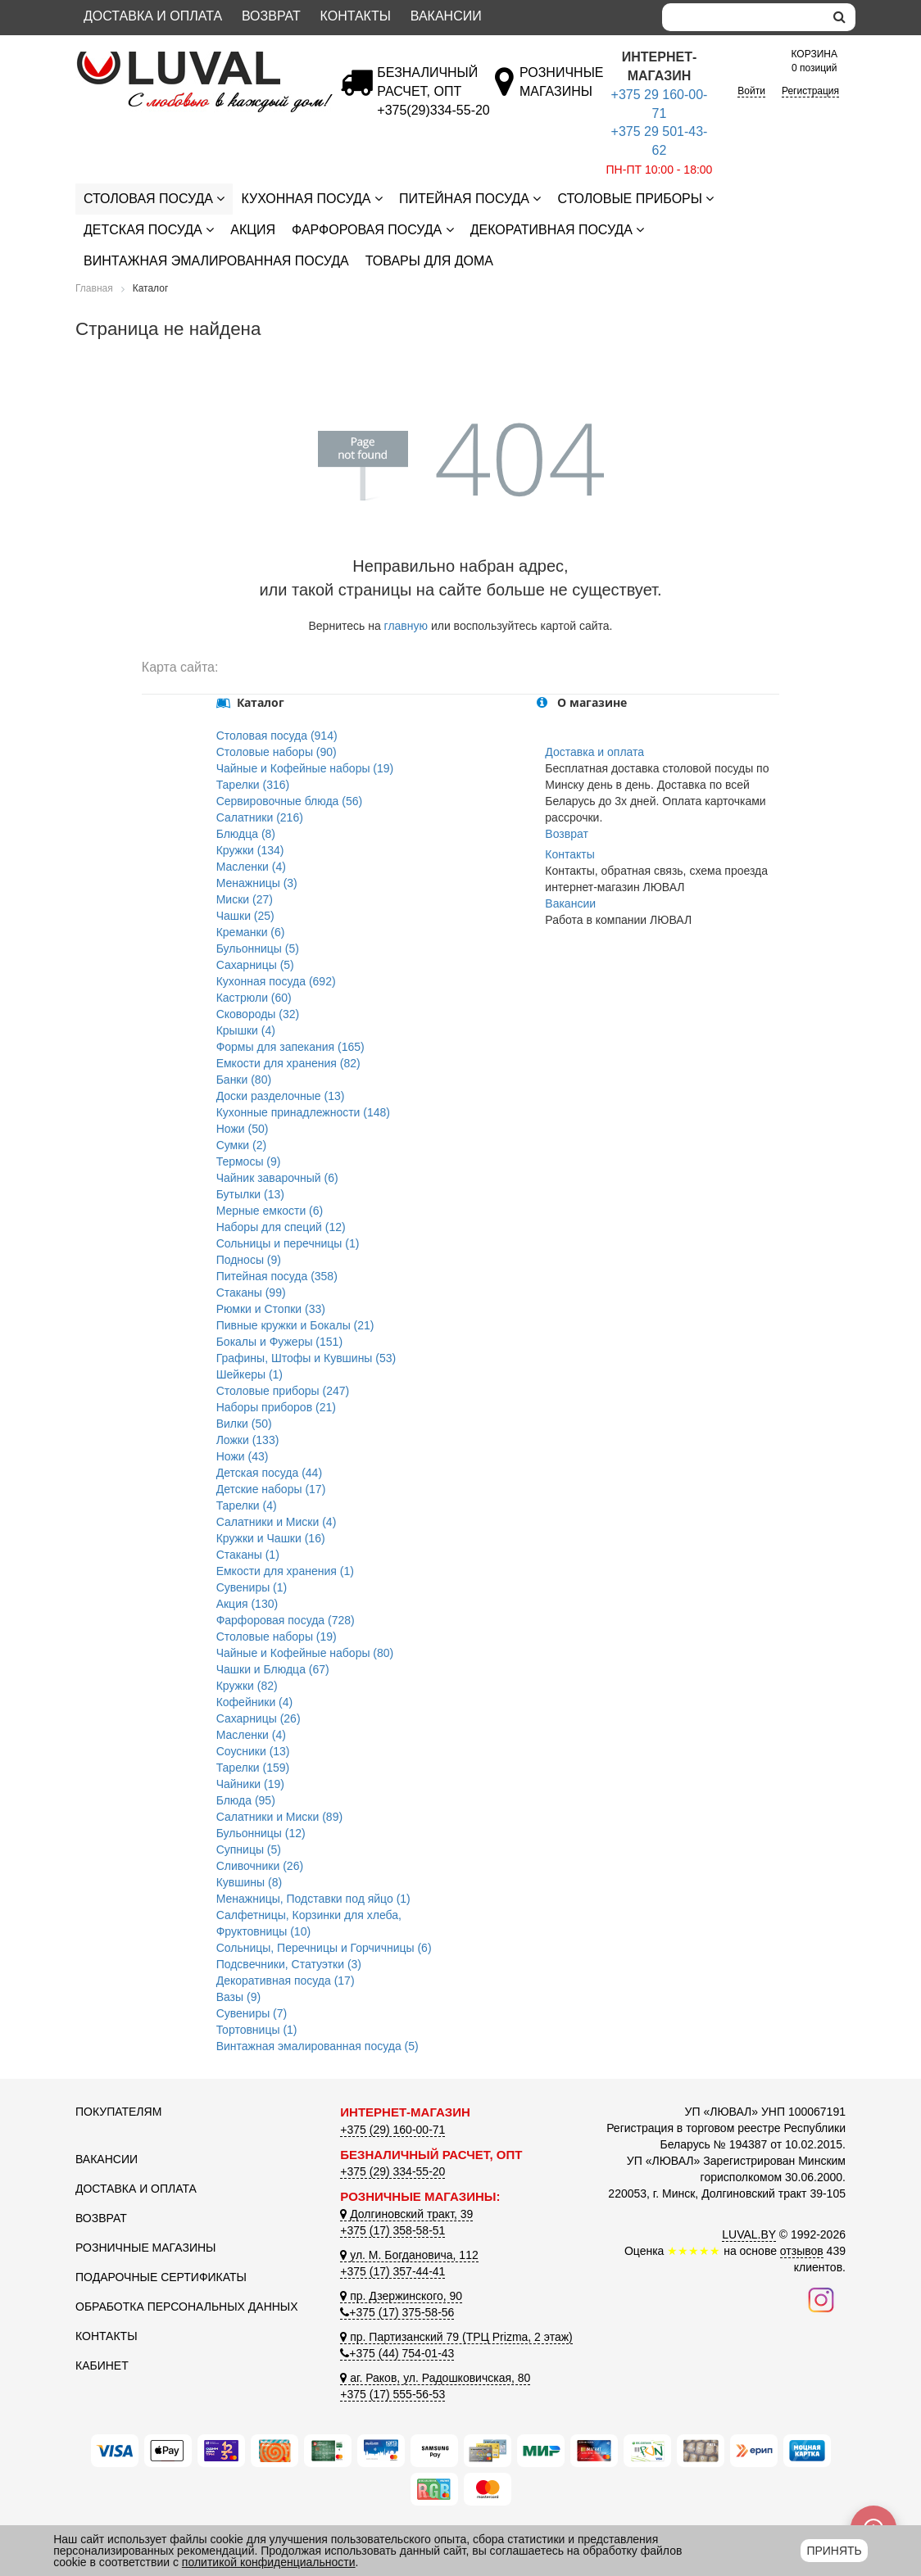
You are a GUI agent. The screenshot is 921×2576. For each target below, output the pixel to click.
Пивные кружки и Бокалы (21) (295, 1325)
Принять (833, 2550)
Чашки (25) (245, 915)
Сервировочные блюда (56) (289, 801)
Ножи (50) (242, 1128)
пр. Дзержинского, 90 (401, 2295)
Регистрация (810, 91)
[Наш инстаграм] (821, 2299)
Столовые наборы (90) (276, 751)
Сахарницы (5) (255, 964)
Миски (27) (244, 899)
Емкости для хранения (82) (288, 1063)
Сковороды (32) (258, 1014)
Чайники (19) (250, 1784)
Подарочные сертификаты (161, 2277)
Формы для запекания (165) (290, 1046)
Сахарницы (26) (258, 1718)
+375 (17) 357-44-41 (392, 2271)
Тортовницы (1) (256, 2029)
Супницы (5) (248, 1849)
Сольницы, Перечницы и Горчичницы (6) (324, 1947)
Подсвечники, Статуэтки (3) (288, 1964)
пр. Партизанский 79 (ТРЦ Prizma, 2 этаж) (456, 2336)
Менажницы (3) (256, 883)
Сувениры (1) (252, 1587)
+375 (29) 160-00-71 (392, 2129)
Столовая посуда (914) (277, 735)
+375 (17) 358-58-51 (392, 2230)
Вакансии (446, 16)
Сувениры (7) (252, 2013)
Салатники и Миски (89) (279, 1816)
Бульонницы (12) (261, 1833)
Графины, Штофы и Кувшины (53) (306, 1358)
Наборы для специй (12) (281, 1227)
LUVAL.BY (749, 2234)
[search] (839, 17)
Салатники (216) (259, 817)
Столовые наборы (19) (276, 1636)
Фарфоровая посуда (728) (285, 1620)
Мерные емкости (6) (270, 1210)
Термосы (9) (248, 1161)
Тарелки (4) (246, 1505)
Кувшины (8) (249, 1882)
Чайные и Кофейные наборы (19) (305, 768)
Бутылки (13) (250, 1194)
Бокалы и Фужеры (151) (279, 1341)
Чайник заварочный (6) (277, 1177)
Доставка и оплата (153, 16)
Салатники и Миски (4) (276, 1521)
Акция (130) (247, 1603)
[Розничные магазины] (561, 91)
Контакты (355, 16)
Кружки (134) (250, 850)
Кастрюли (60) (254, 997)
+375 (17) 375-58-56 (397, 2312)
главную (406, 625)
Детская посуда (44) (269, 1472)
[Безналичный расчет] (433, 110)
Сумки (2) (241, 1145)
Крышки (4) (245, 1030)
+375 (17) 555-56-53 (392, 2394)
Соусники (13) (253, 1751)
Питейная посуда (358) (277, 1276)
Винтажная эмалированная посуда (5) (317, 2046)
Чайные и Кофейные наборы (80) (305, 1652)
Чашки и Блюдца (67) (272, 1669)
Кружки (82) (247, 1685)
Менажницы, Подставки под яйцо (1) (313, 1898)
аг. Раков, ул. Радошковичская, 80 (435, 2377)
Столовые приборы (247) (283, 1390)
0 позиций (814, 60)
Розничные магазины (145, 2247)
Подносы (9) (248, 1259)
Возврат (271, 16)
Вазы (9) (238, 1996)
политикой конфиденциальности (269, 2562)
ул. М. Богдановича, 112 (409, 2254)
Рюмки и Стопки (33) (270, 1308)
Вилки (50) (244, 1423)
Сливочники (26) (259, 1865)
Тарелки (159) (253, 1767)
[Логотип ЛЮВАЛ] (195, 58)
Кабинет (102, 2365)
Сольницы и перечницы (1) (288, 1243)
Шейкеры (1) (249, 1374)
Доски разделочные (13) (280, 1095)
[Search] (743, 17)
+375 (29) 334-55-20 (392, 2171)
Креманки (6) (250, 932)
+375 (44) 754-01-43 (397, 2353)
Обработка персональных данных (186, 2306)
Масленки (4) (251, 866)
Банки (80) (243, 1079)
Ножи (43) (242, 1456)
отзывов (801, 2250)
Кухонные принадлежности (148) (303, 1112)
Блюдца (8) (245, 833)
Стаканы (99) (251, 1292)
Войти (751, 91)
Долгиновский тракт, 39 (406, 2214)
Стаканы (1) (247, 1554)
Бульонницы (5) (257, 948)
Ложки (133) (247, 1439)
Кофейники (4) (254, 1702)
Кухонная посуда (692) (276, 981)
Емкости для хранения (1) (285, 1571)
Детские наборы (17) (271, 1489)
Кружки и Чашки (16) (270, 1538)
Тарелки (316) (253, 784)
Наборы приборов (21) (276, 1407)
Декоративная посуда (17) (285, 1980)
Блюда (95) (245, 1800)
